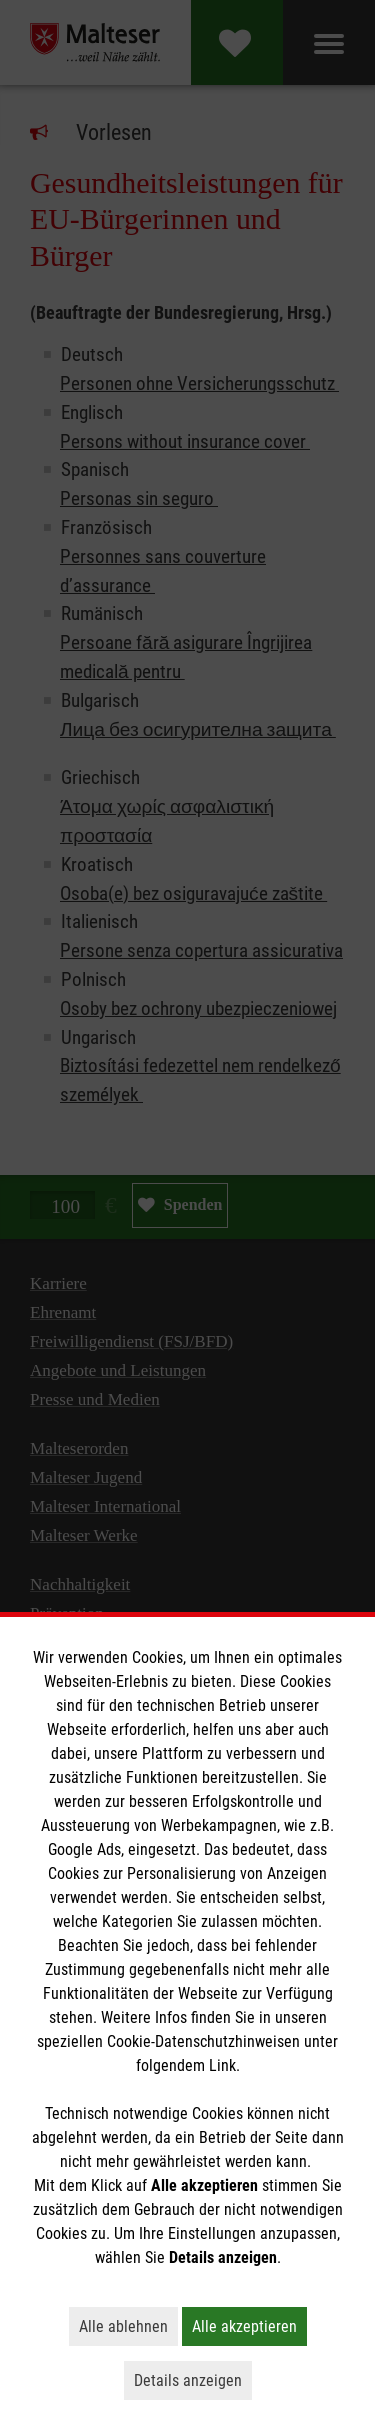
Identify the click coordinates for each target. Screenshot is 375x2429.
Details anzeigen (193, 2380)
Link (222, 2065)
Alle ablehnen (128, 2326)
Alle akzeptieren (249, 2326)
